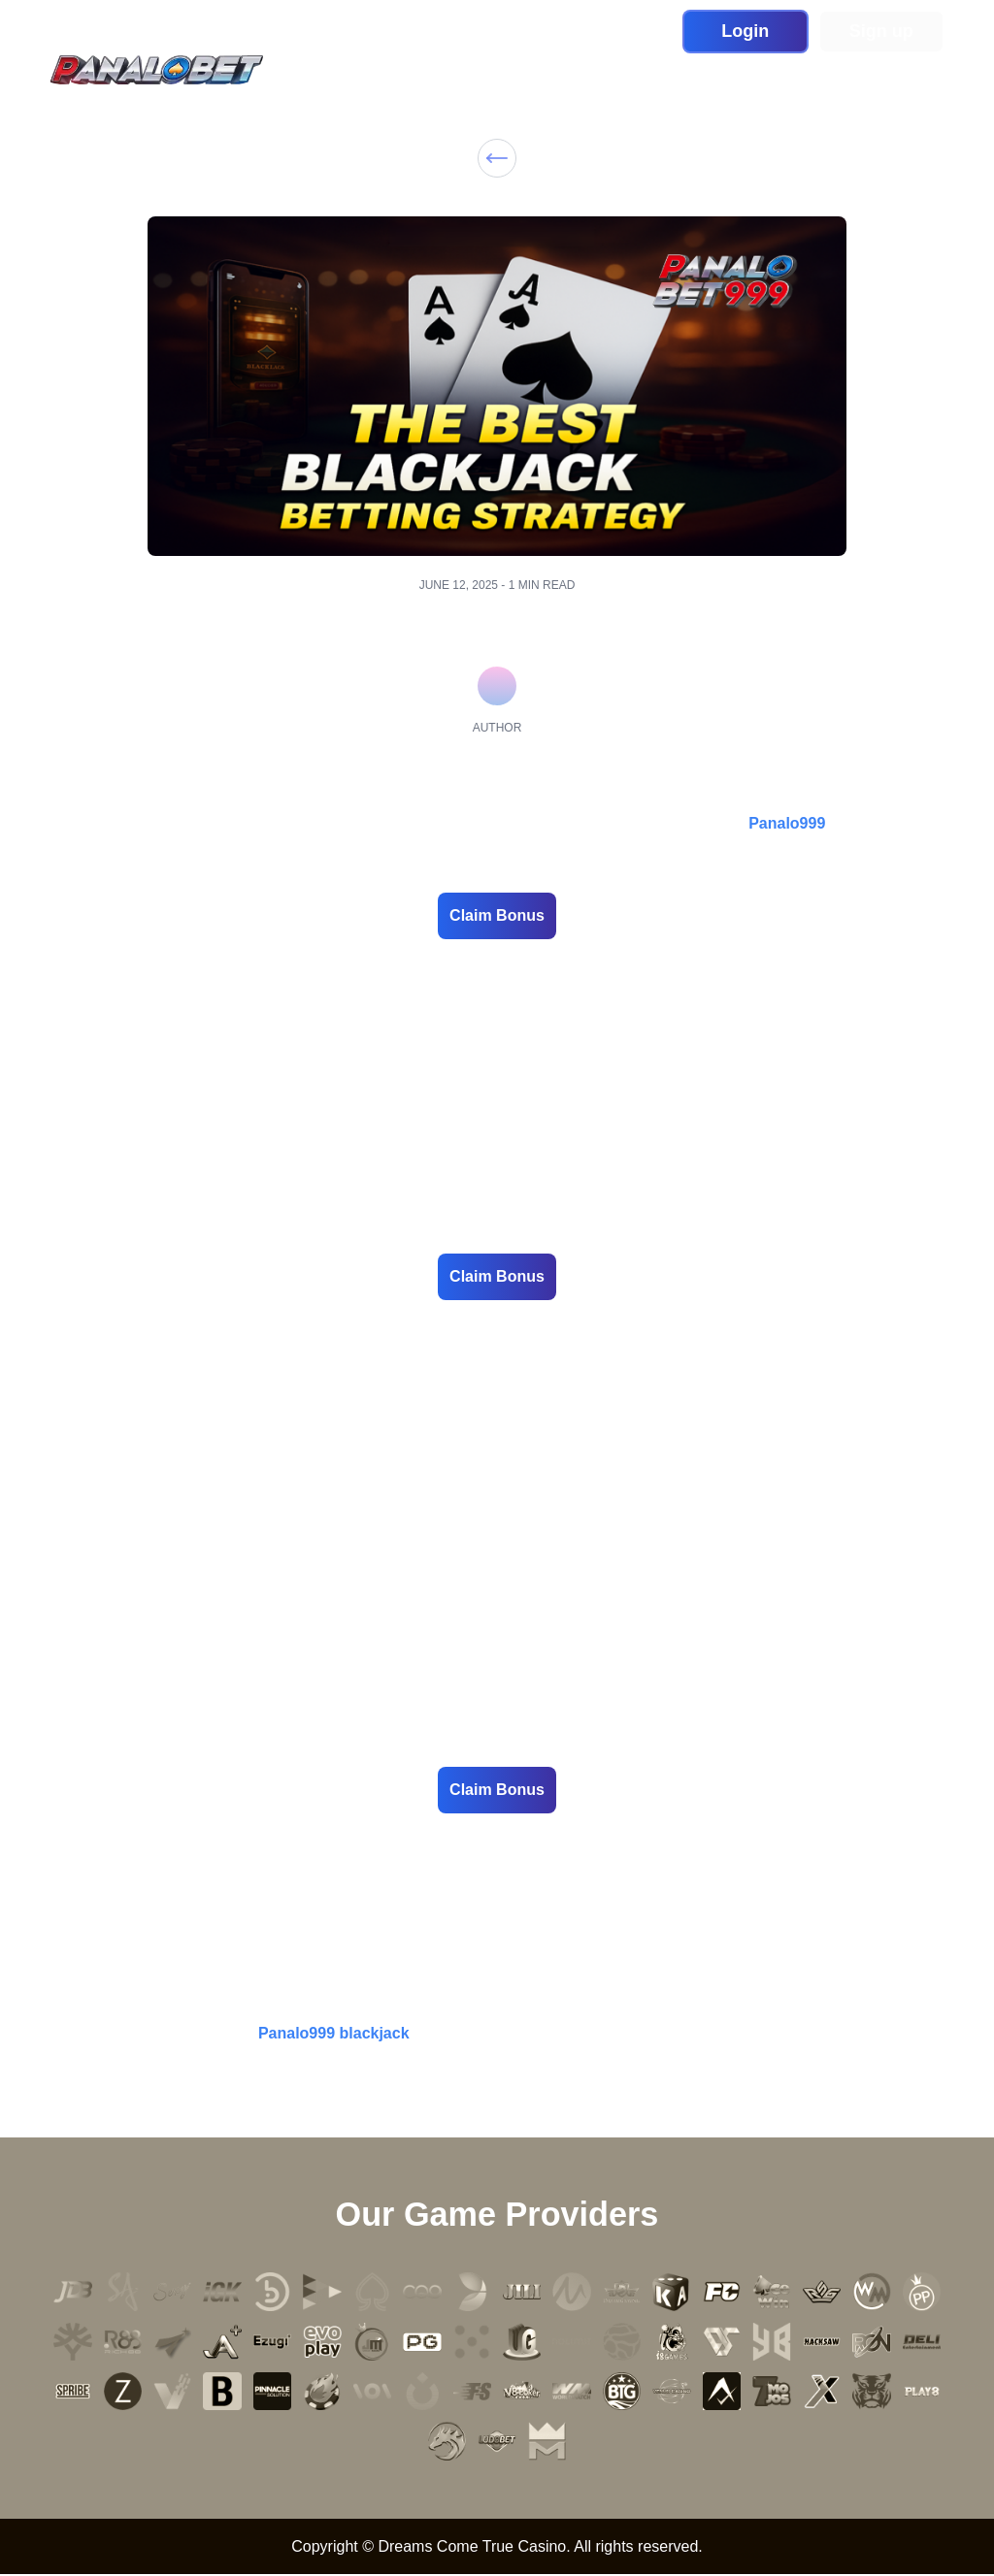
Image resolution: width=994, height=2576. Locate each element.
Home (342, 71)
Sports (564, 71)
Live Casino (476, 71)
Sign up (881, 31)
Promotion (646, 71)
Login (745, 31)
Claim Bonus (497, 915)
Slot (399, 71)
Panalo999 (786, 823)
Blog (722, 71)
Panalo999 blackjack (334, 2033)
